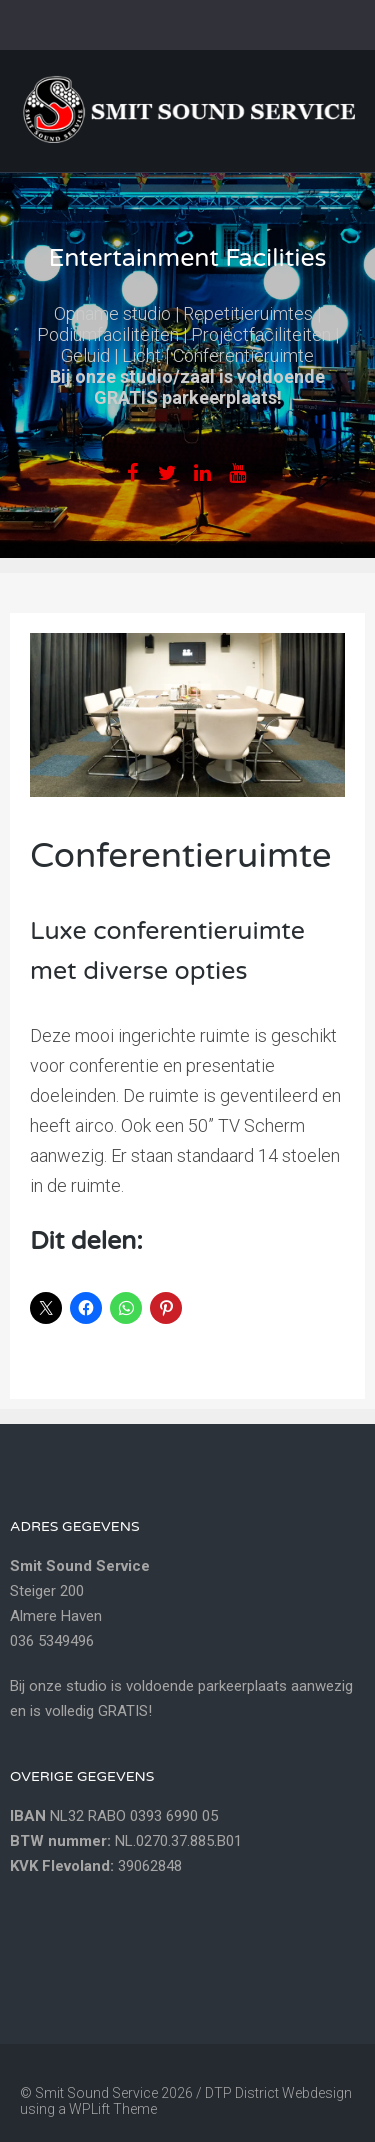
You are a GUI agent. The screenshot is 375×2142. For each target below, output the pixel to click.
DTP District (243, 2093)
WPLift (89, 2109)
